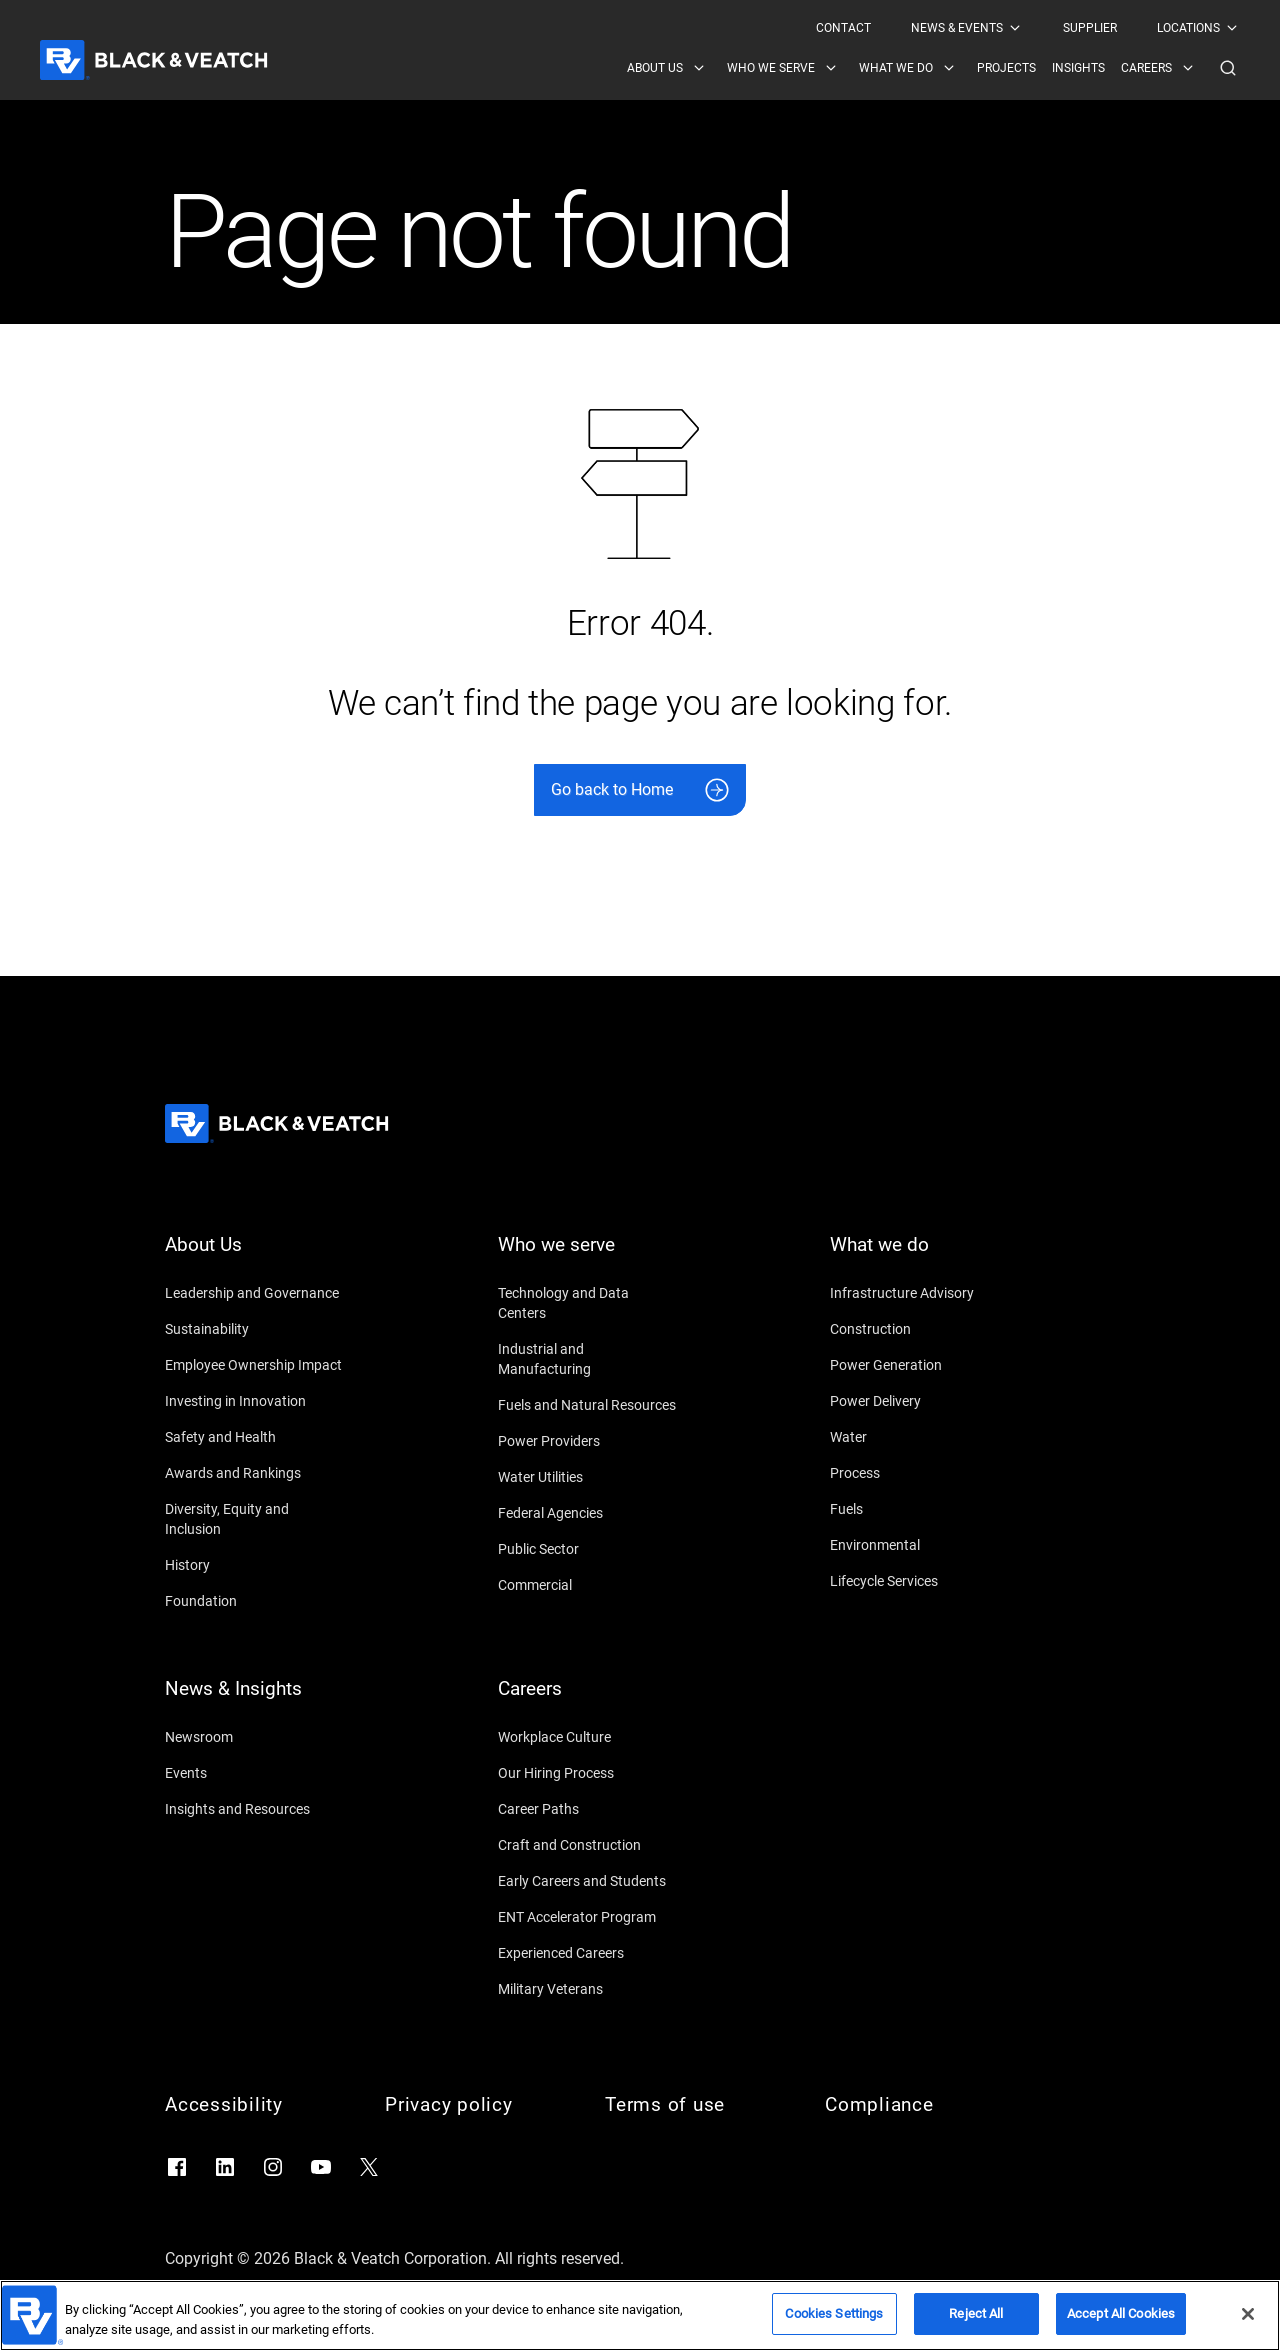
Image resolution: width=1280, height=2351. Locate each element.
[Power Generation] (920, 1365)
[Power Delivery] (920, 1401)
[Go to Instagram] (273, 2167)
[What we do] (920, 1257)
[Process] (920, 1473)
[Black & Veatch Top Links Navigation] (1028, 28)
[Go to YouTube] (321, 2167)
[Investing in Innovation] (255, 1401)
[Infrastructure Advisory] (920, 1293)
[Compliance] (915, 2105)
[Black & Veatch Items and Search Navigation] (933, 68)
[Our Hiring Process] (588, 1773)
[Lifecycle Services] (920, 1581)
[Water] (920, 1437)
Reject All (976, 2315)
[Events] (255, 1773)
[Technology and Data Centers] (588, 1303)
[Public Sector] (588, 1549)
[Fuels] (920, 1509)
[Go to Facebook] (177, 2167)
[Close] (1248, 2315)
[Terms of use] (695, 2105)
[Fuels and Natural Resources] (588, 1405)
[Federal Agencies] (588, 1513)
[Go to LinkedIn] (225, 2167)
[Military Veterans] (588, 1989)
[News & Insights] (255, 1701)
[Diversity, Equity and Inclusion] (255, 1519)
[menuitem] (843, 28)
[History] (255, 1565)
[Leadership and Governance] (255, 1293)
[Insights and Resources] (255, 1809)
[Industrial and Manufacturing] (588, 1359)
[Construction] (920, 1329)
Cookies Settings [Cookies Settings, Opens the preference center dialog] (834, 2315)
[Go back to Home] (640, 790)
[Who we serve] (588, 1257)
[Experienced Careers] (588, 1953)
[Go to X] (369, 2167)
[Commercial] (588, 1585)
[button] (1228, 68)
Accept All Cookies (1121, 2315)
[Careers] (588, 1701)
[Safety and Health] (255, 1437)
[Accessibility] (255, 2105)
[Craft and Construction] (588, 1845)
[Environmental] (920, 1545)
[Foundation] (255, 1601)
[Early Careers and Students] (588, 1881)
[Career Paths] (588, 1809)
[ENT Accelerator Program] (588, 1917)
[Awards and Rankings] (255, 1473)
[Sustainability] (255, 1329)
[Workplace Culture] (588, 1737)
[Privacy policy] (475, 2105)
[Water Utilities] (588, 1477)
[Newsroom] (255, 1737)
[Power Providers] (588, 1441)
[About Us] (255, 1257)
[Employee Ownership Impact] (255, 1365)
